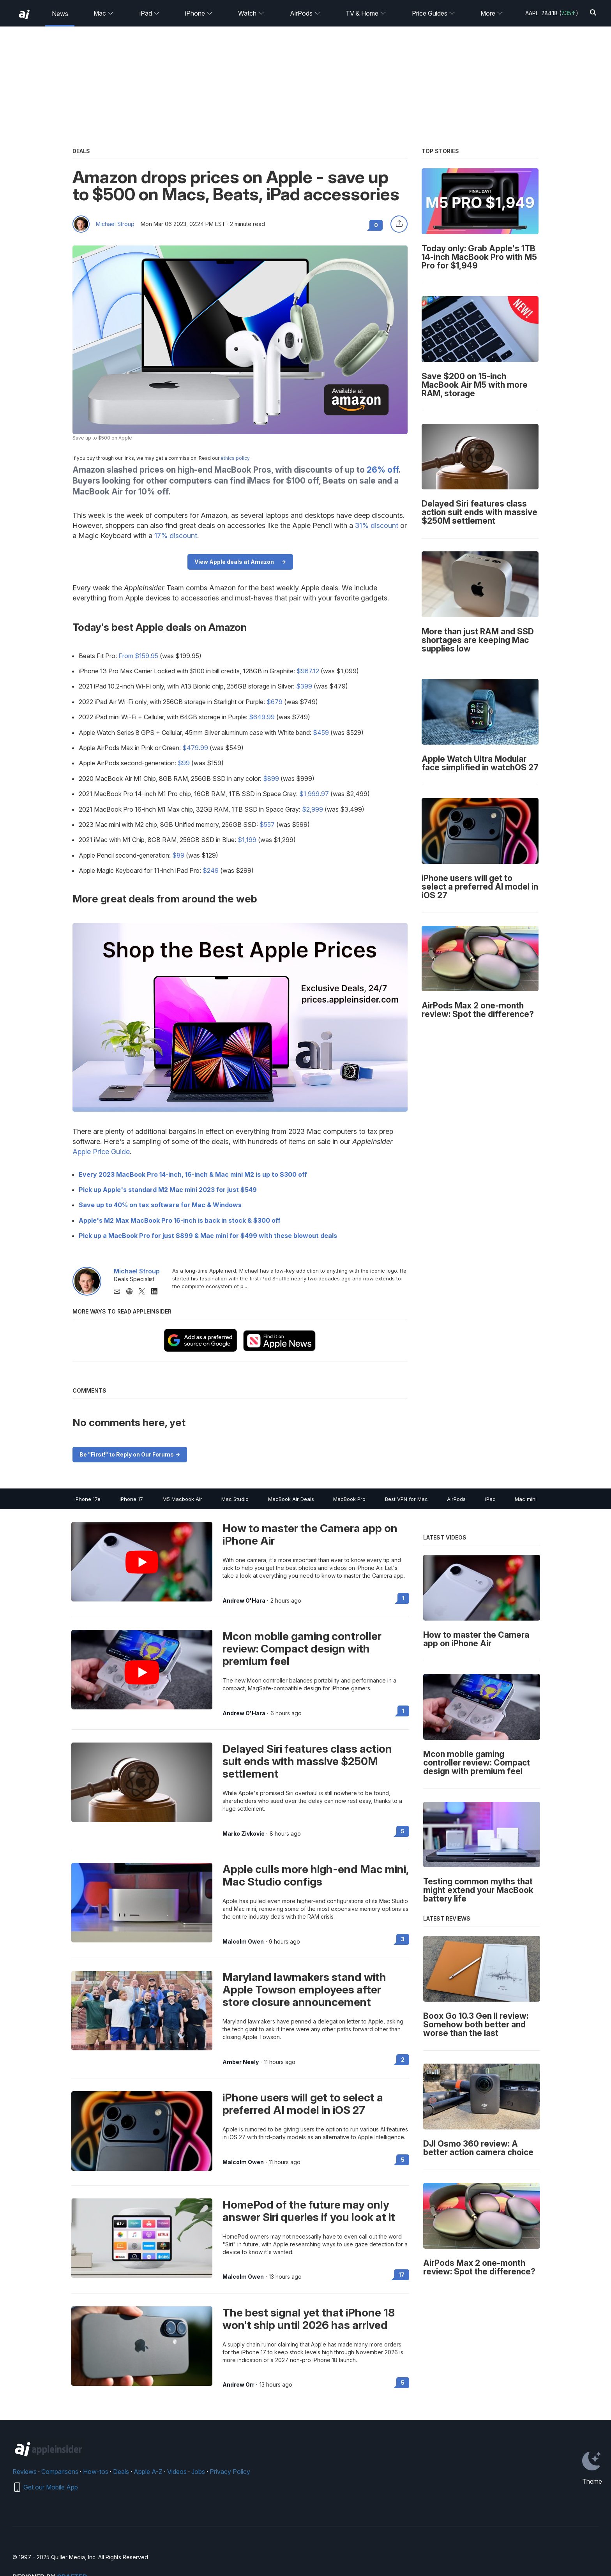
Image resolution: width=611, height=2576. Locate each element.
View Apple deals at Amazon (234, 561)
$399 (304, 686)
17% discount (175, 535)
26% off (383, 470)
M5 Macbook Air (182, 1499)
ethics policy (235, 458)
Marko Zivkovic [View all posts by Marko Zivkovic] (244, 1834)
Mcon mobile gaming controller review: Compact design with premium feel (302, 1649)
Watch (251, 13)
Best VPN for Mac (406, 1499)
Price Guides (433, 13)
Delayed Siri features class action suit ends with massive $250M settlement (307, 1761)
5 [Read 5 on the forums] (402, 1831)
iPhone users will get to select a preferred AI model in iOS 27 (303, 2104)
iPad (150, 13)
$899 (271, 778)
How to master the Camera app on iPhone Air (310, 1534)
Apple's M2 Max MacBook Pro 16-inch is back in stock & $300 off (180, 1220)
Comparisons (59, 2471)
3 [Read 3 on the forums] (402, 1939)
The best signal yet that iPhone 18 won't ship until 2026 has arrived (309, 2319)
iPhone (199, 13)
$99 (184, 763)
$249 (211, 870)
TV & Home (366, 13)
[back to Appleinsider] (24, 14)
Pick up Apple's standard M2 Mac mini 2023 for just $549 (168, 1190)
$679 (275, 702)
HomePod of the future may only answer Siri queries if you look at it (309, 2211)
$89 (178, 855)
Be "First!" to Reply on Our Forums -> (129, 1454)
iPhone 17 (131, 1499)
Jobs (198, 2471)
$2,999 (312, 809)
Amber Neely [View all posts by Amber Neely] (241, 2062)
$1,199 (247, 840)
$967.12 (308, 671)
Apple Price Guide (101, 1152)
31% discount (376, 525)
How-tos (95, 2471)
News (60, 14)
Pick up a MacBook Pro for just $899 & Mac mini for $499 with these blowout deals (208, 1235)
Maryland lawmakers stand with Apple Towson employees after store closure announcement (304, 1989)
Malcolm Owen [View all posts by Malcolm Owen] (243, 1942)
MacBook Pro (349, 1499)
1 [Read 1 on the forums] (403, 1598)
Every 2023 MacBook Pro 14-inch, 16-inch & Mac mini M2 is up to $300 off (193, 1174)
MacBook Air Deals (291, 1499)
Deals (121, 2471)
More (491, 13)
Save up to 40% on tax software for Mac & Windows (160, 1205)
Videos (177, 2471)
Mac (104, 13)
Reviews (24, 2471)
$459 (321, 732)
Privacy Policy (230, 2471)
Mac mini (526, 1499)
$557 (267, 824)
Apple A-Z (148, 2471)
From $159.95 (138, 656)
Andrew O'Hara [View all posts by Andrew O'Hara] (244, 1601)
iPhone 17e (87, 1499)
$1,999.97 (314, 794)
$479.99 (195, 748)
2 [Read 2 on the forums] (402, 2059)
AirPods (305, 13)
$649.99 (262, 717)
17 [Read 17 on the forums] (401, 2274)
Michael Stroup (115, 224)
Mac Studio (235, 1499)
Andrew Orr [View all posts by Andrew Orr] (238, 2385)
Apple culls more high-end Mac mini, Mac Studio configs (315, 1875)
